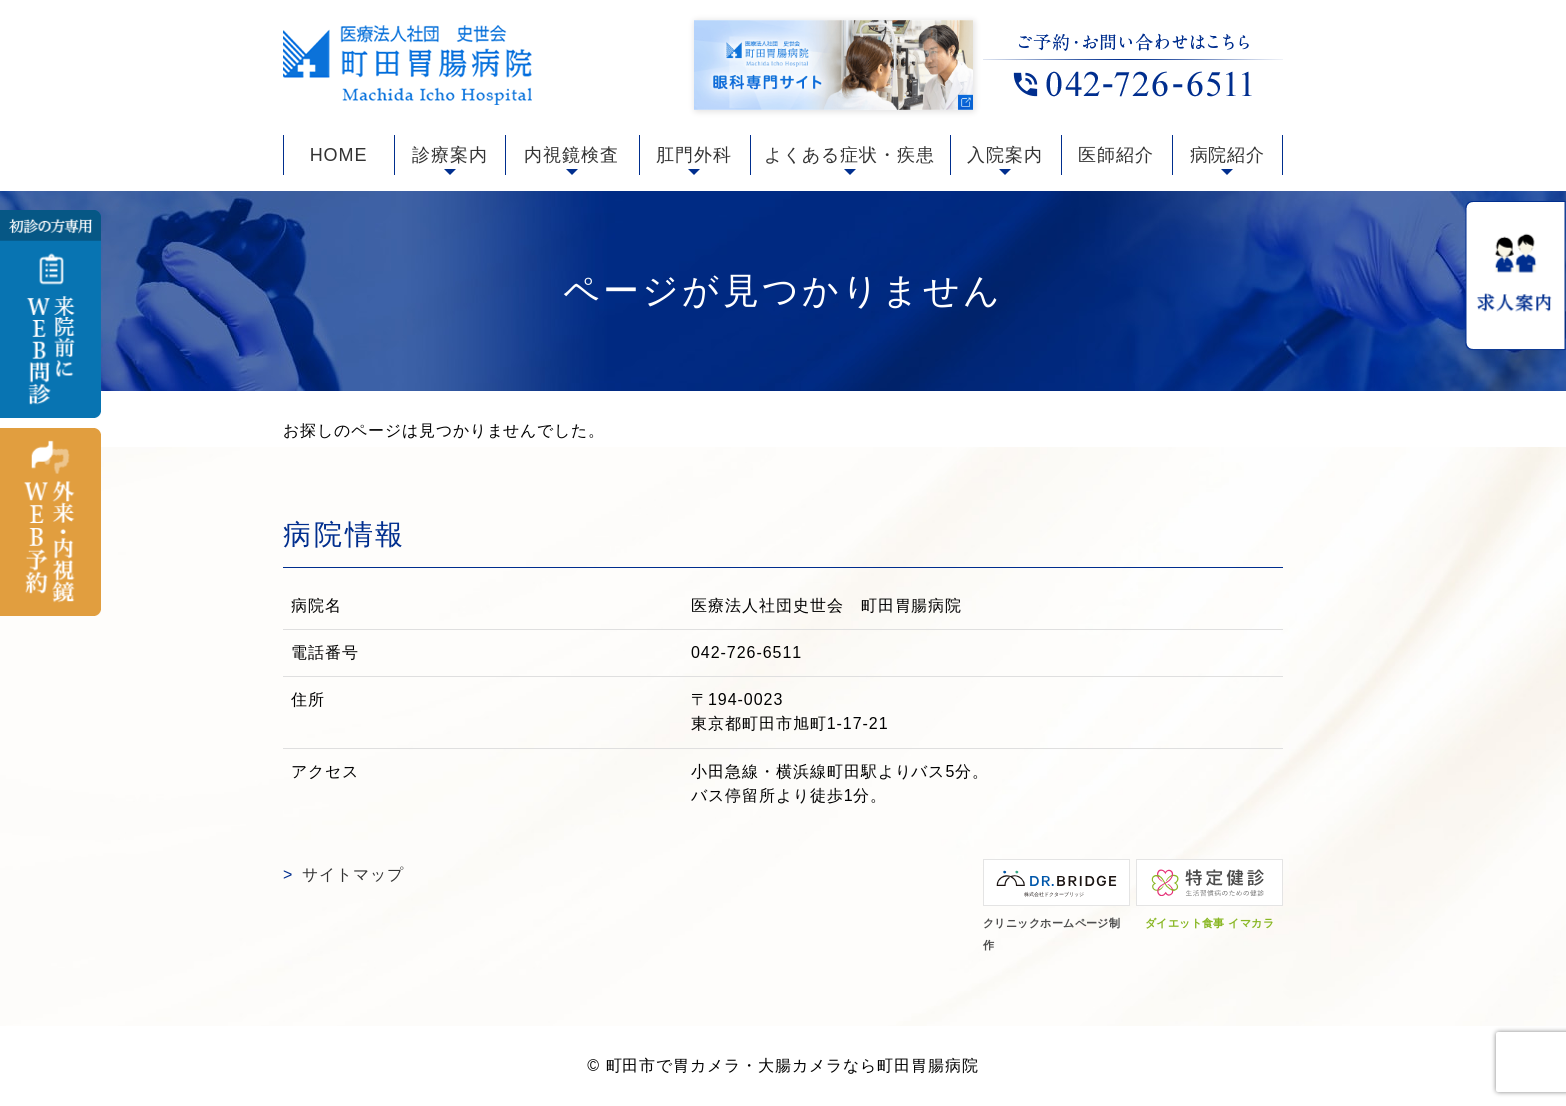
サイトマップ (353, 874)
